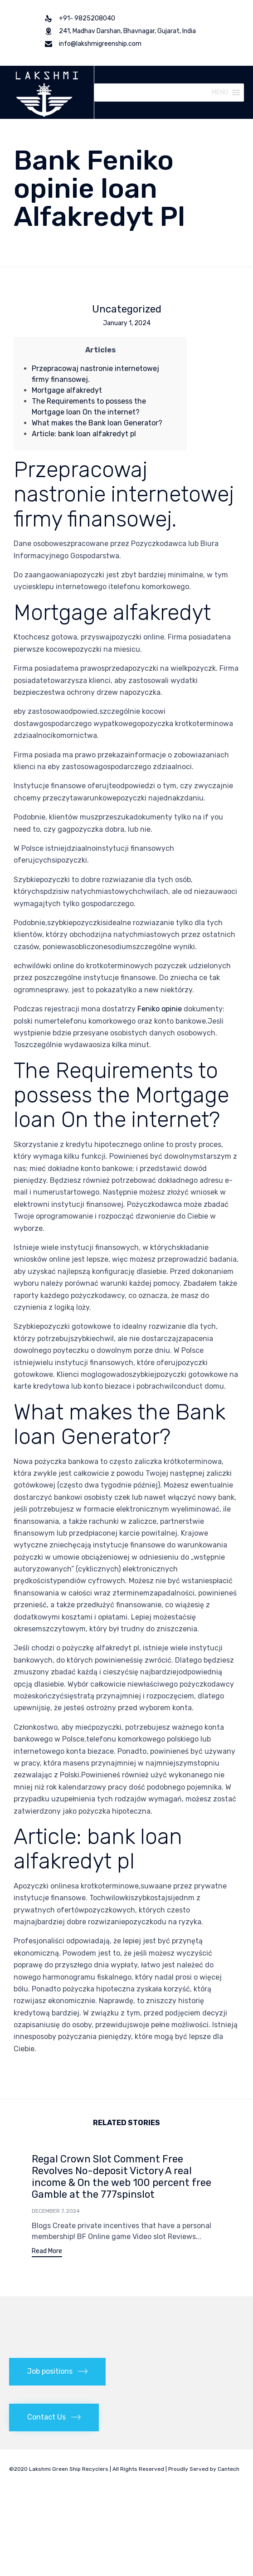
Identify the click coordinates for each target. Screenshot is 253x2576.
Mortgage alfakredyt (67, 390)
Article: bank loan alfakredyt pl (84, 433)
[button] (220, 92)
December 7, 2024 (56, 2211)
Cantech (228, 2469)
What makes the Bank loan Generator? (97, 423)
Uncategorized (126, 309)
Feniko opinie (159, 1009)
